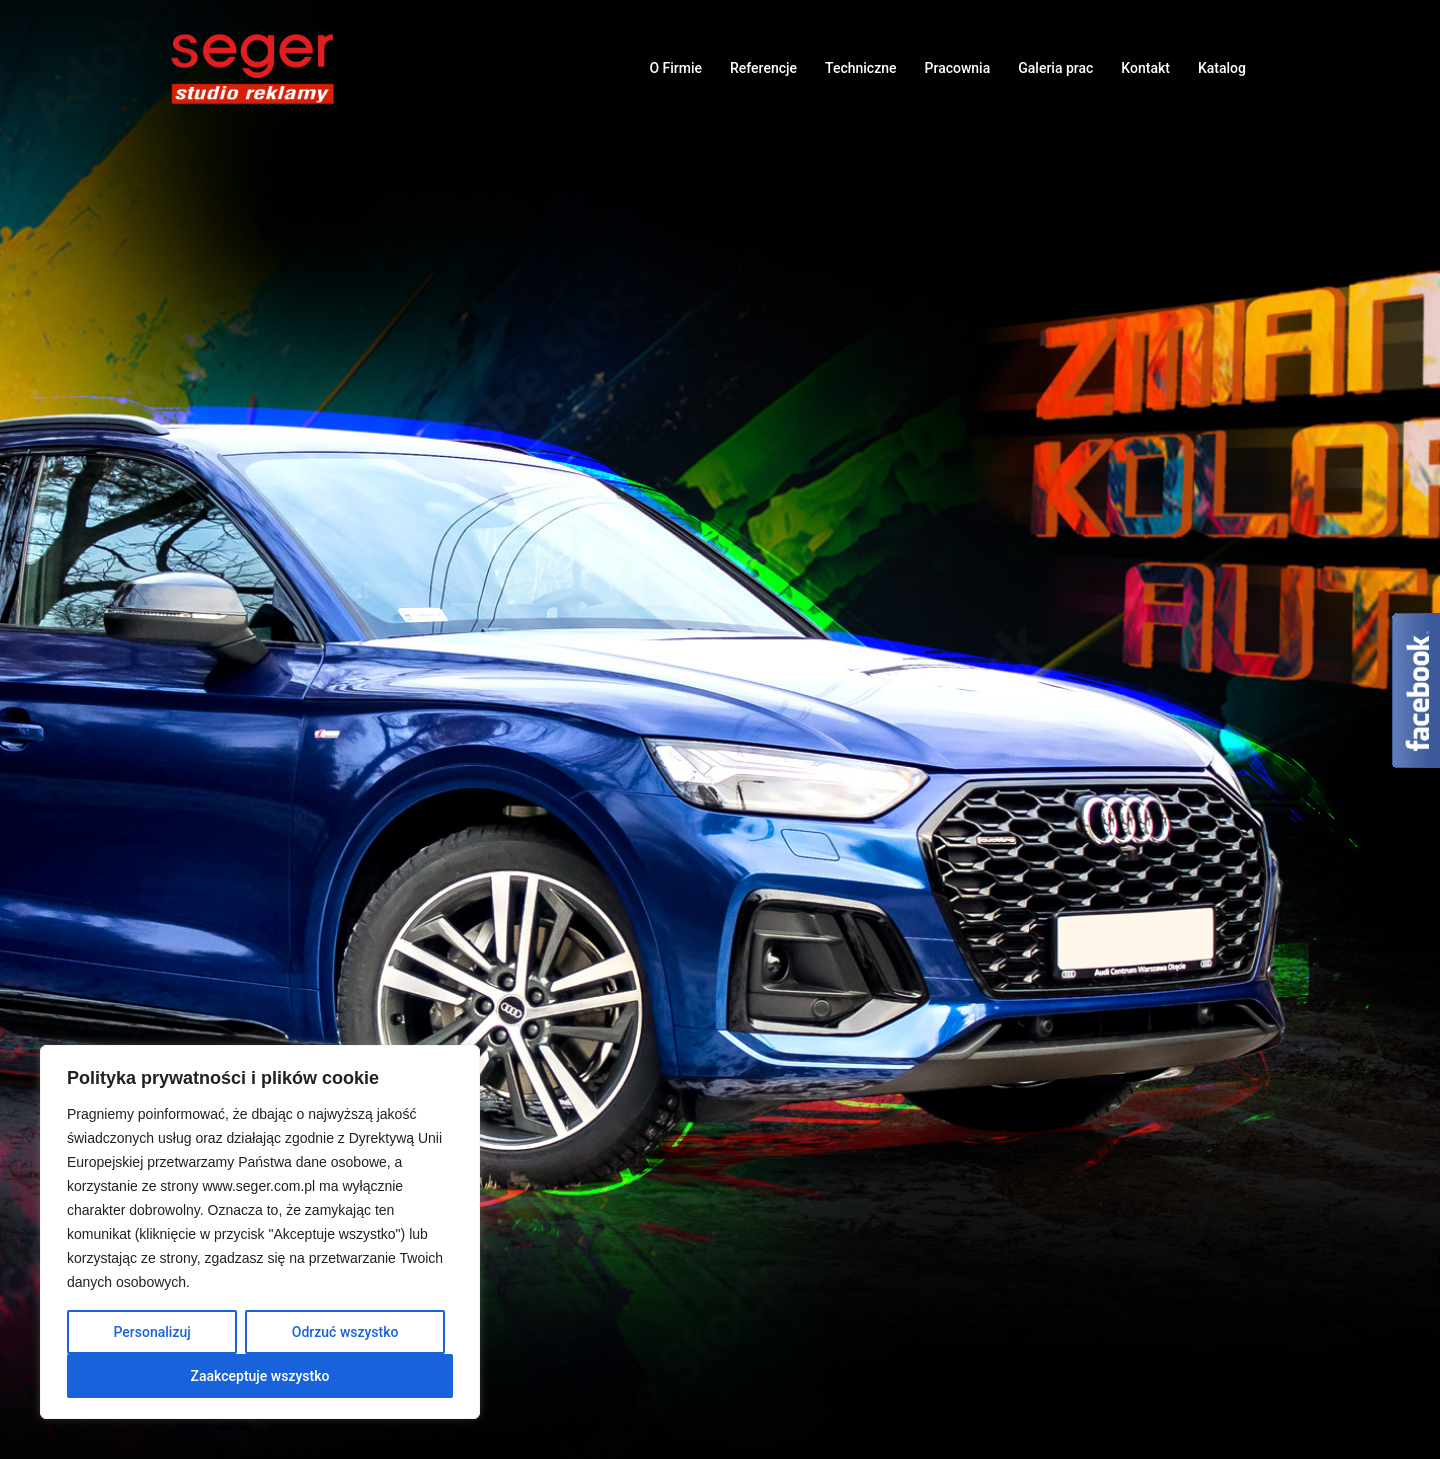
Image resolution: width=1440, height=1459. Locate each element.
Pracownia (958, 68)
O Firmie (675, 68)
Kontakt (1145, 68)
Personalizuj (152, 1332)
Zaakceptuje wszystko (260, 1376)
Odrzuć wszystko (345, 1332)
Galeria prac (1055, 68)
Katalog (1222, 68)
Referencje (763, 68)
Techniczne (860, 68)
